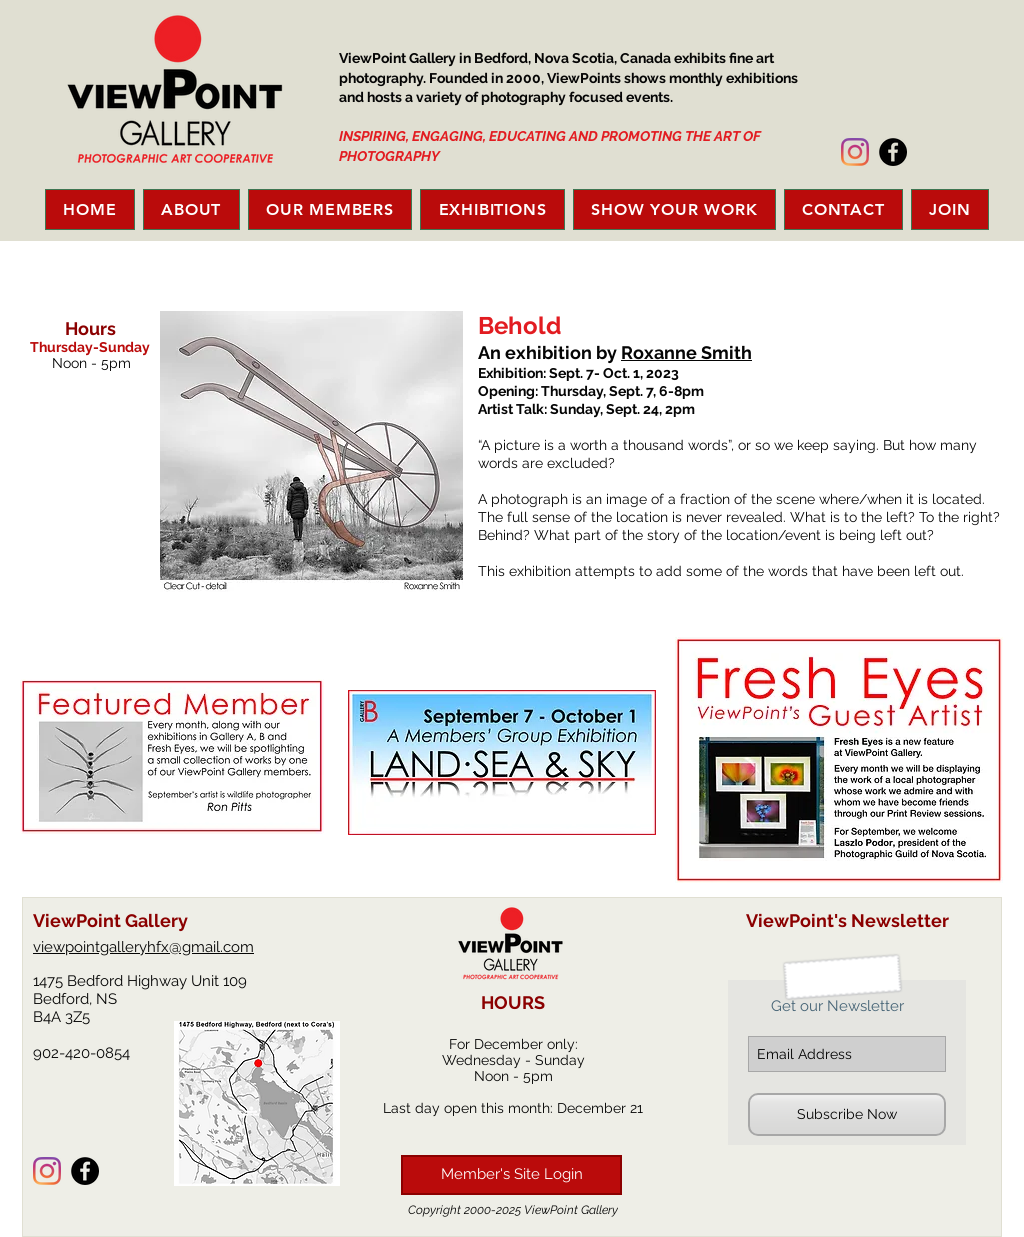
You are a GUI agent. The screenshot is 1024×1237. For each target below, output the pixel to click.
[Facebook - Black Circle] (893, 152)
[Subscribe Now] (847, 1114)
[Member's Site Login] (511, 1175)
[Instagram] (855, 152)
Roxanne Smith (686, 352)
